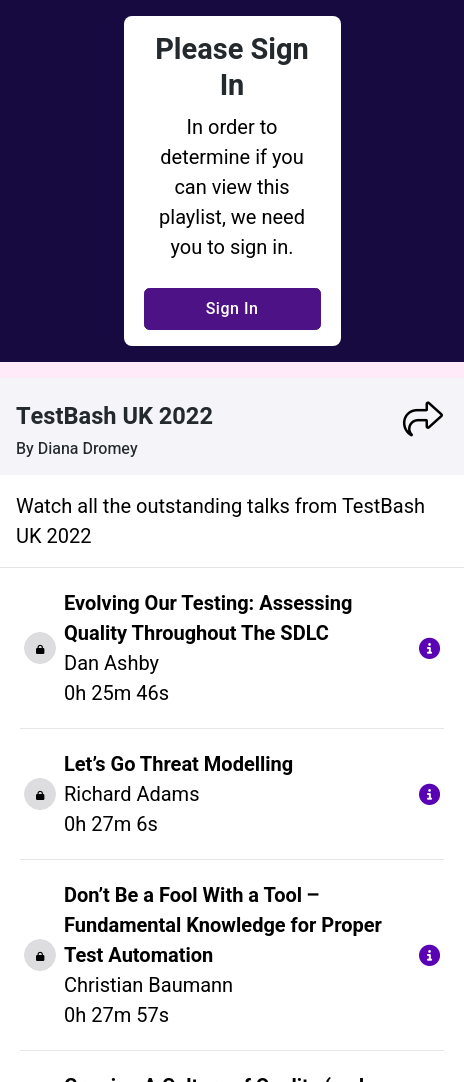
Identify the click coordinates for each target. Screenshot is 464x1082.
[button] (423, 419)
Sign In (232, 308)
